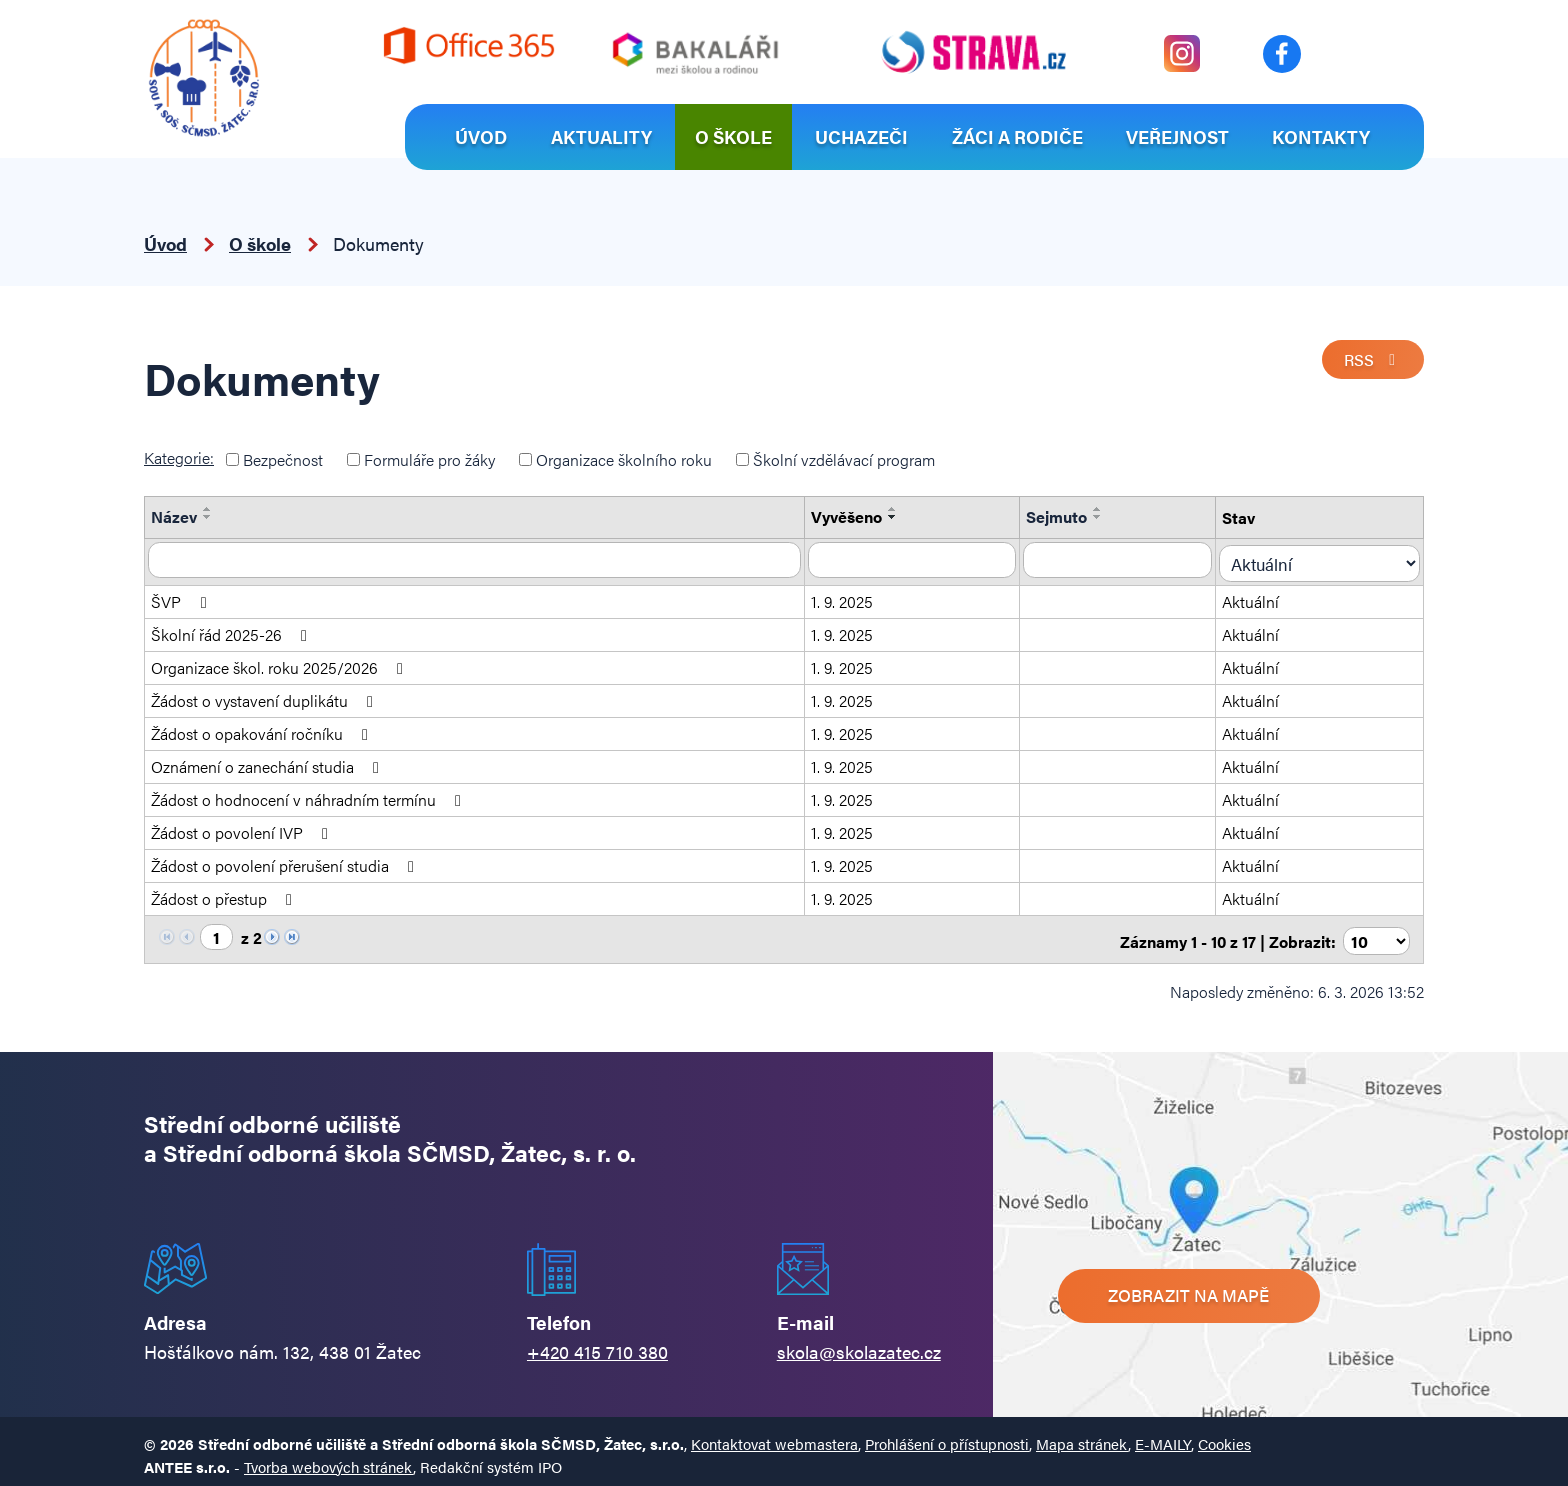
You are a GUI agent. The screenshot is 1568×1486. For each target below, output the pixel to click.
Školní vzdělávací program (844, 459)
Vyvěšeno (855, 516)
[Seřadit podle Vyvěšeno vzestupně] (902, 509)
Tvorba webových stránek (328, 1458)
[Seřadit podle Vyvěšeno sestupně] (902, 517)
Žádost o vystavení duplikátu (265, 695)
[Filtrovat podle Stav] (1327, 559)
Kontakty (1321, 136)
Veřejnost (1177, 136)
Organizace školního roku (624, 459)
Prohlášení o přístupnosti (947, 1435)
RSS (1371, 361)
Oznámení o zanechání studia (268, 761)
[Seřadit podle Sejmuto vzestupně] (1111, 509)
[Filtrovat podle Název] (479, 559)
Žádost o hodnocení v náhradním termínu (309, 794)
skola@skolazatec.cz (859, 1342)
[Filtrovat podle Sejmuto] (1132, 559)
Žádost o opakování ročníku (263, 728)
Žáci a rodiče (1017, 136)
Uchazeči (861, 136)
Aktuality (601, 136)
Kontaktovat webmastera (774, 1435)
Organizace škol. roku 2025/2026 (280, 662)
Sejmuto (1069, 516)
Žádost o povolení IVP (243, 827)
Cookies (1224, 1435)
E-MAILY (1163, 1435)
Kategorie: (179, 457)
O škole (733, 136)
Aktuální (1265, 596)
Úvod (481, 136)
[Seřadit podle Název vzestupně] (208, 509)
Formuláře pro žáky (429, 459)
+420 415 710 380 (597, 1342)
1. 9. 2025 (851, 596)
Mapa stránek (1082, 1435)
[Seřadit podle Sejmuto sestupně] (1111, 517)
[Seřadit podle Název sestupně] (208, 517)
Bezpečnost (283, 459)
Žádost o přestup (225, 893)
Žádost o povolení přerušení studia (286, 860)
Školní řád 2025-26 (232, 629)
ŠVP (182, 596)
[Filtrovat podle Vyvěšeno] (923, 559)
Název (174, 516)
